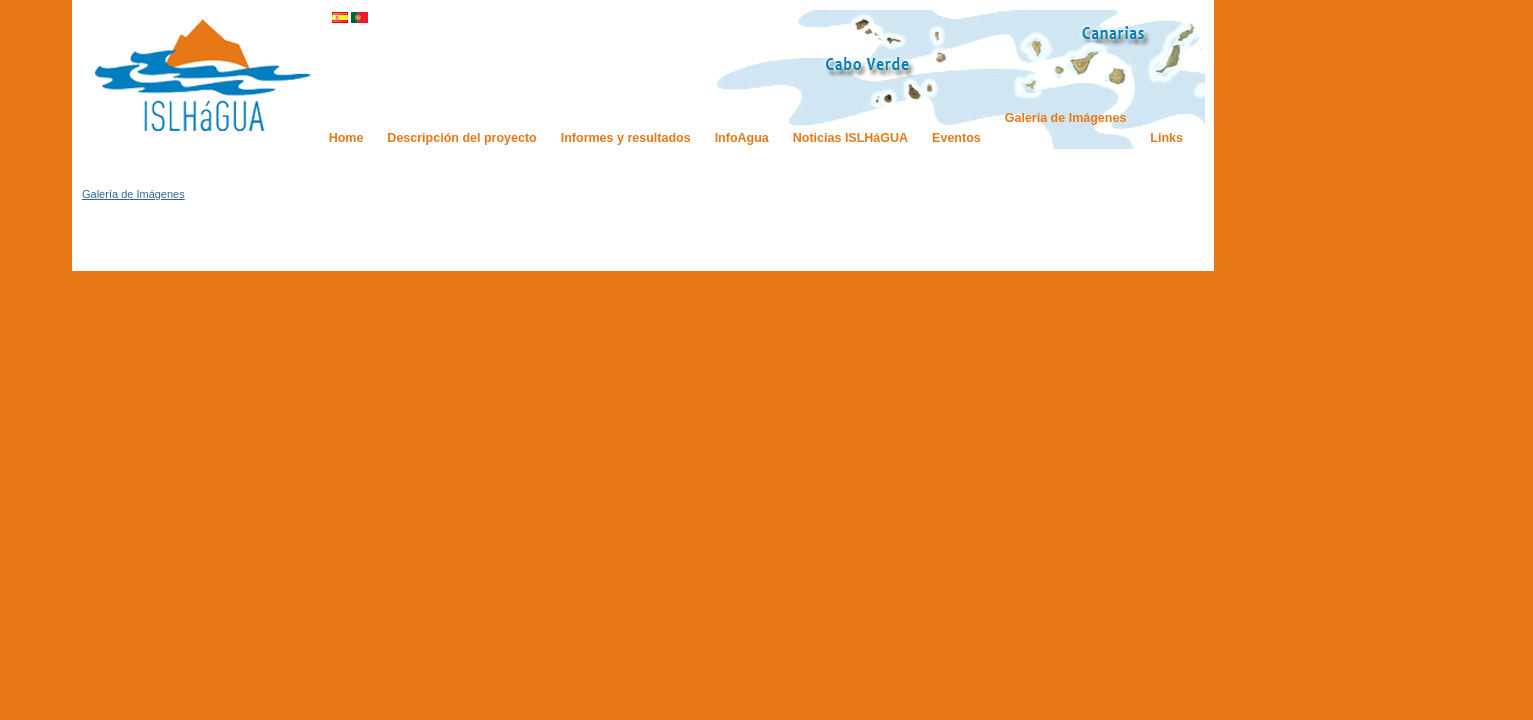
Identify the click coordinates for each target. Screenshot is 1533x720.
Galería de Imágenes (133, 194)
